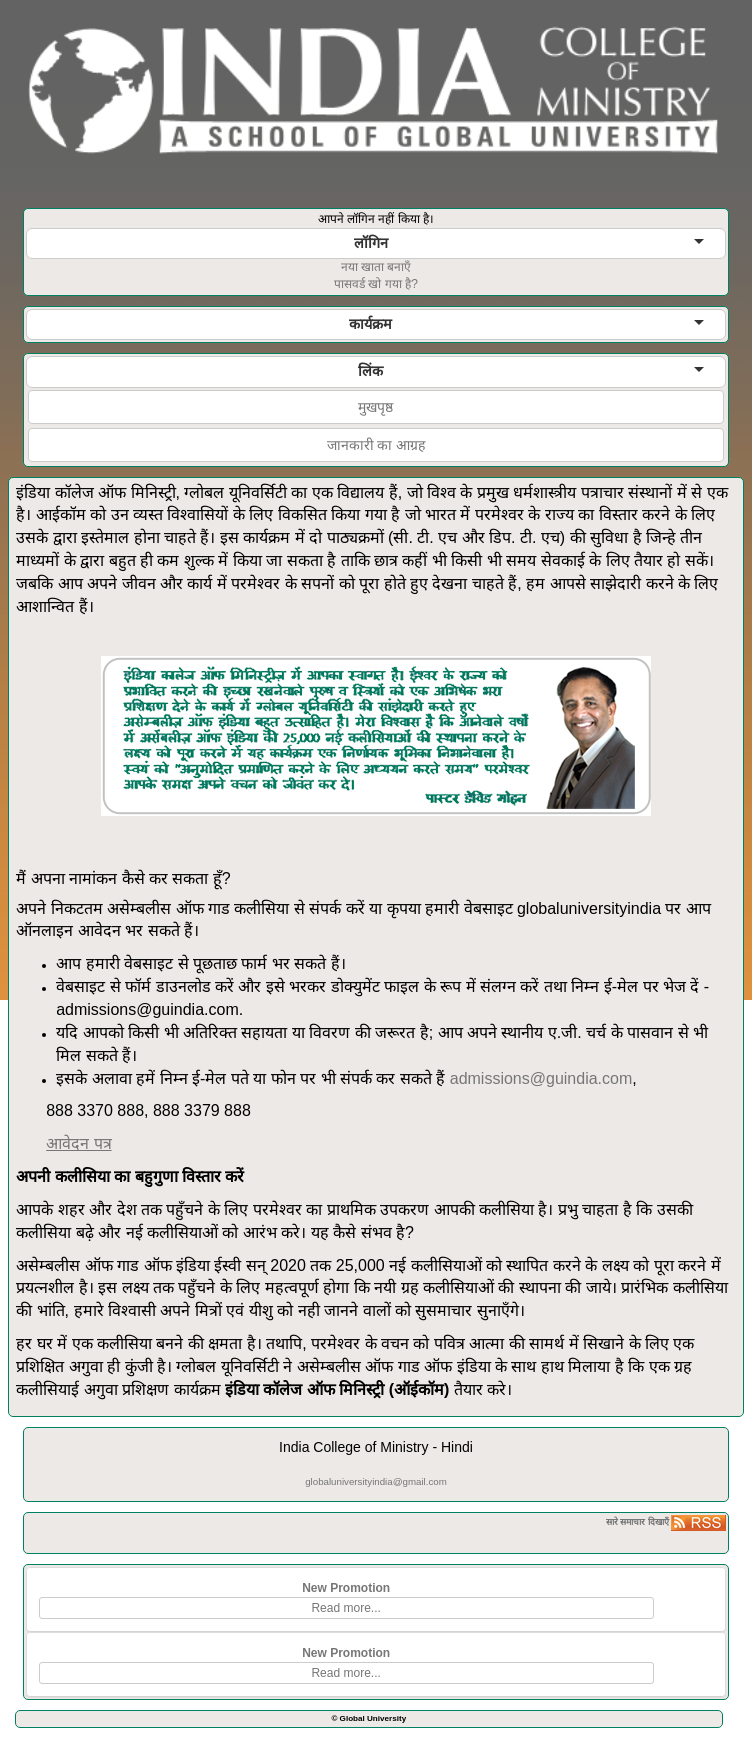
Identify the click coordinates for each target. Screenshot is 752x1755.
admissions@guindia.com (541, 1078)
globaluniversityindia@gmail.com (376, 1481)
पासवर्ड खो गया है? (376, 284)
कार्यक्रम (526, 324)
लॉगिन (529, 243)
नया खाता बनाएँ (376, 267)
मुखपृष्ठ (375, 407)
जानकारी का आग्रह (376, 445)
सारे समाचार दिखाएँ (637, 1522)
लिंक (531, 371)
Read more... (345, 1608)
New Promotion (346, 1588)
